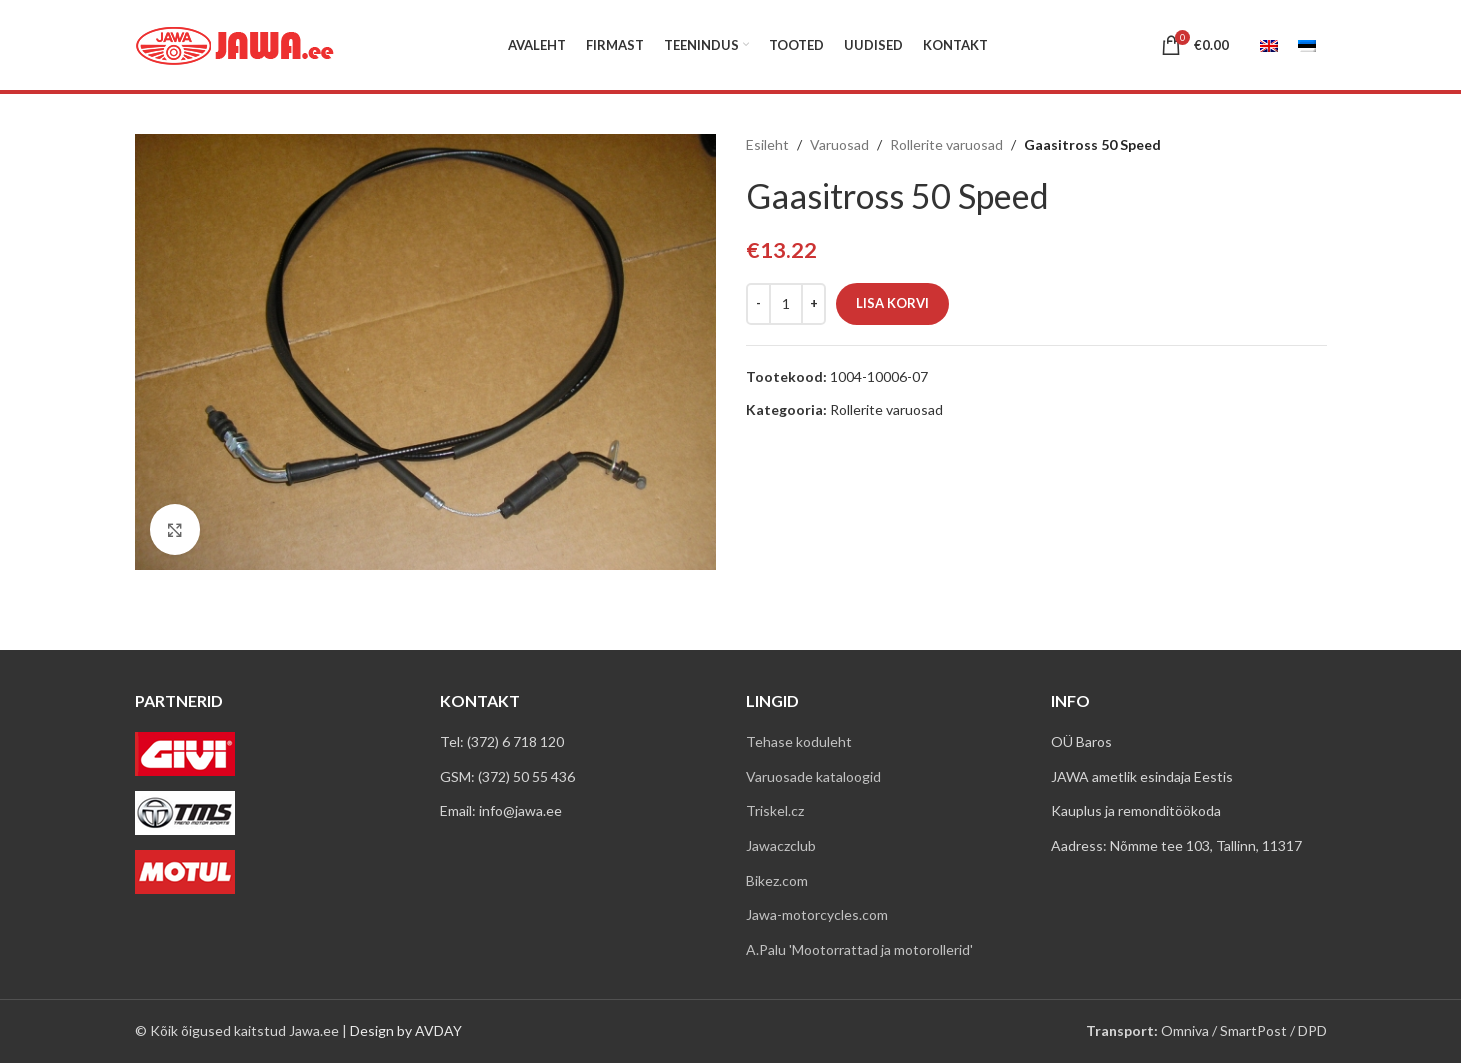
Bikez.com (777, 880)
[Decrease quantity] (758, 304)
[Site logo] (235, 43)
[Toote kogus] (786, 304)
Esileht (767, 144)
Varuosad (839, 144)
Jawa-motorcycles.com (817, 914)
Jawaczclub (781, 845)
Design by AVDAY (406, 1030)
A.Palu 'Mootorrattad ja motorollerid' (859, 949)
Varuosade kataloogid (813, 776)
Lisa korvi (892, 303)
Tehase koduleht (799, 741)
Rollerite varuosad (946, 144)
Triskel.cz (775, 810)
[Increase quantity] (813, 304)
